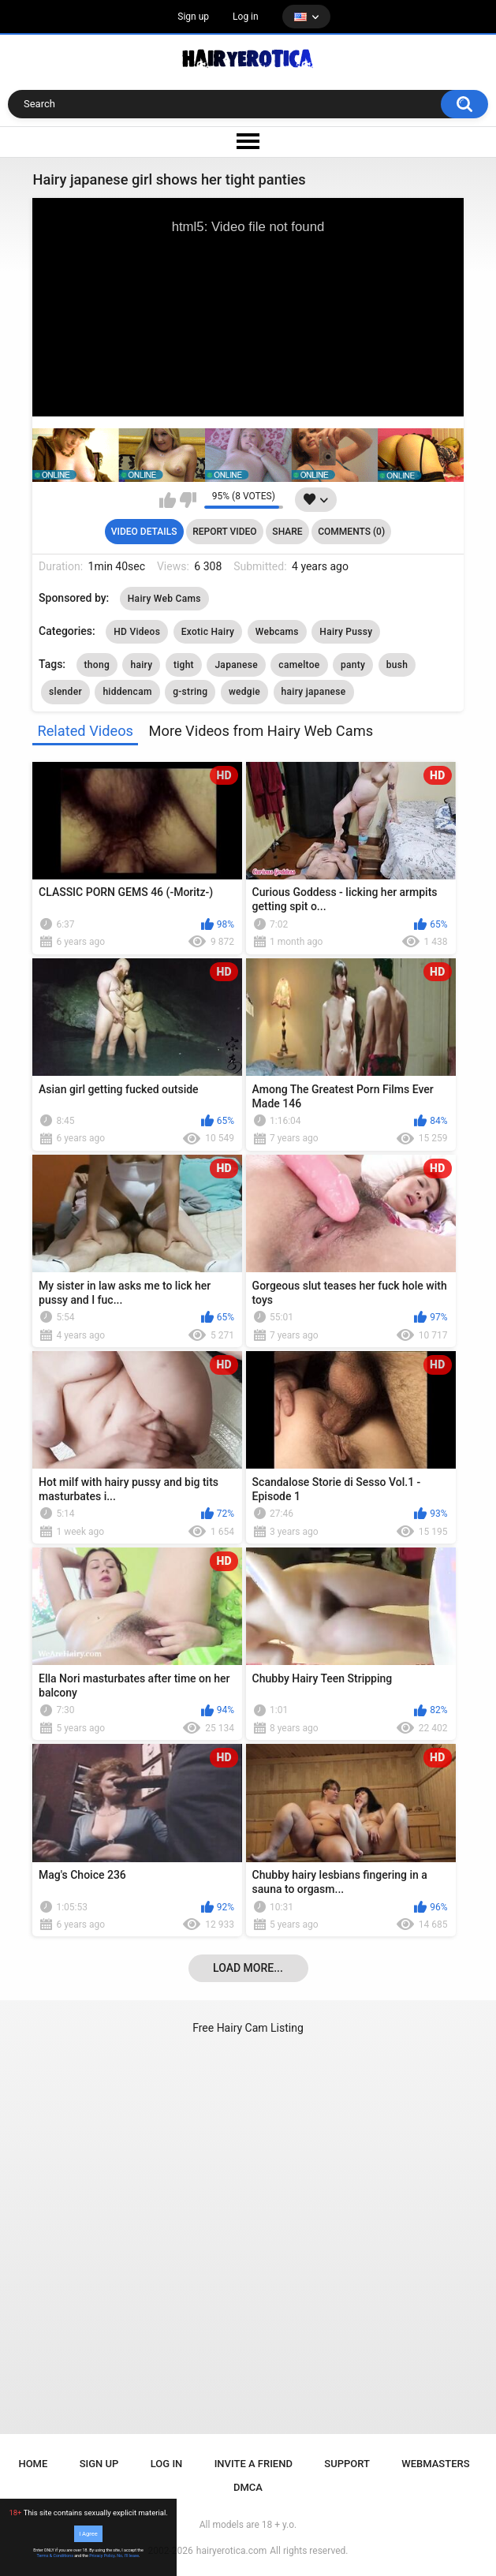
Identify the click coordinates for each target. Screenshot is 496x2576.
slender (65, 691)
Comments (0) (351, 531)
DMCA (248, 2487)
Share (287, 531)
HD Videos (137, 631)
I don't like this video (188, 500)
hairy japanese (314, 691)
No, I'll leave (128, 2555)
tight (183, 664)
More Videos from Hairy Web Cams (261, 730)
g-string (190, 691)
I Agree (88, 2533)
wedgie (244, 691)
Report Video (224, 531)
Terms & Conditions (55, 2555)
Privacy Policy (101, 2555)
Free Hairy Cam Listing (248, 2028)
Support (347, 2464)
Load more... (248, 1968)
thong (97, 664)
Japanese (235, 664)
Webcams (277, 631)
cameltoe (298, 664)
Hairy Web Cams (164, 598)
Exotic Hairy (208, 631)
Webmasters (435, 2464)
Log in (246, 16)
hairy (141, 664)
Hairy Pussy (345, 631)
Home (32, 2464)
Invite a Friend (253, 2464)
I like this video (167, 500)
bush (397, 664)
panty (353, 664)
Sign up (193, 16)
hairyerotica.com (231, 2550)
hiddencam (127, 691)
